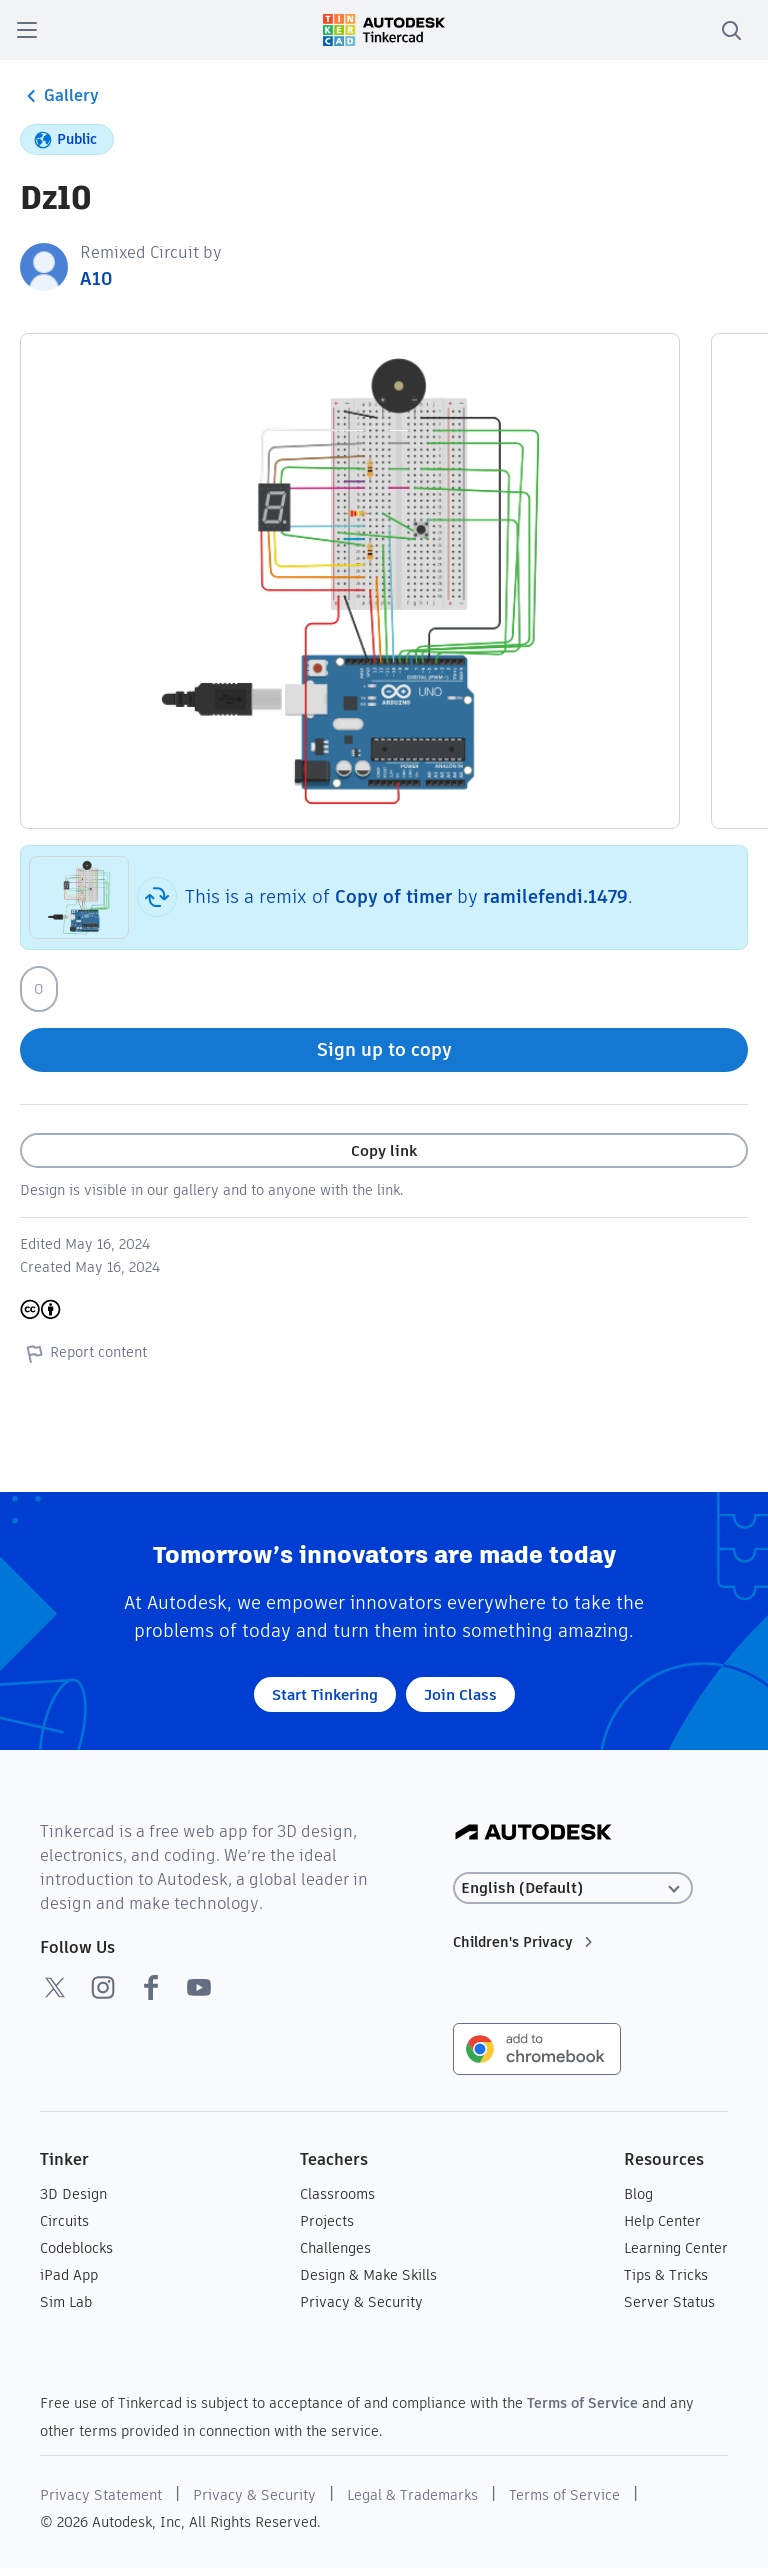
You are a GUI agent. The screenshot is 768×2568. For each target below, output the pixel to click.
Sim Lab (66, 2302)
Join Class (460, 1694)
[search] (731, 30)
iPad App (69, 2275)
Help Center (662, 2221)
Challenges (335, 2248)
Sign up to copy (384, 1049)
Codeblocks (76, 2248)
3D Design (73, 2194)
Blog (638, 2194)
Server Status (669, 2302)
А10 (96, 278)
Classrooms (337, 2194)
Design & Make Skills (368, 2275)
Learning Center (676, 2248)
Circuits (64, 2221)
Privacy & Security (361, 2302)
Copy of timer (393, 896)
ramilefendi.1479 (555, 896)
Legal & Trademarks (412, 2495)
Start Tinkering (325, 1694)
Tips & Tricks (666, 2275)
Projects (327, 2221)
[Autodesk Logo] (533, 1833)
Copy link (384, 1150)
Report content (83, 1353)
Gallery (59, 96)
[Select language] (573, 1888)
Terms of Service (582, 2403)
